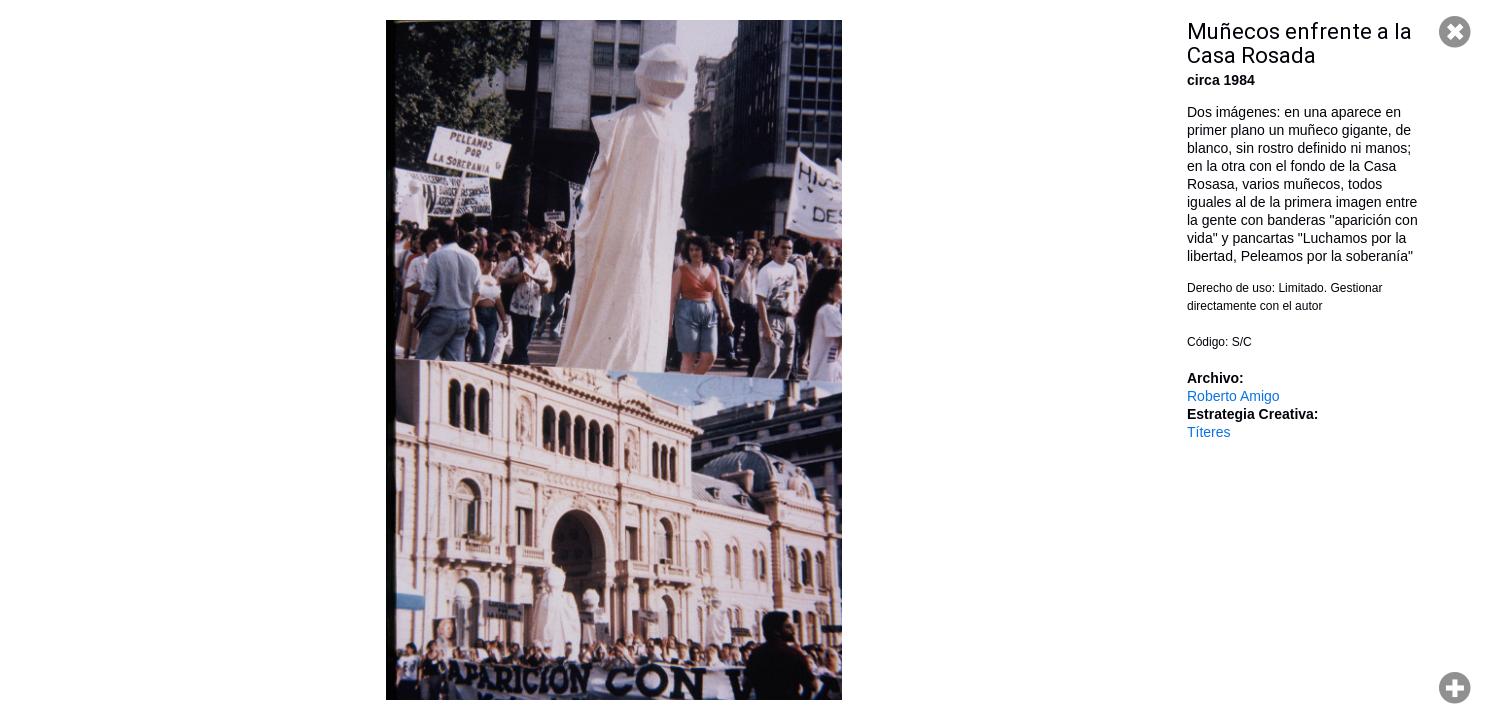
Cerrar (1455, 32)
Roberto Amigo (1233, 396)
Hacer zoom (1455, 688)
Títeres (1209, 432)
